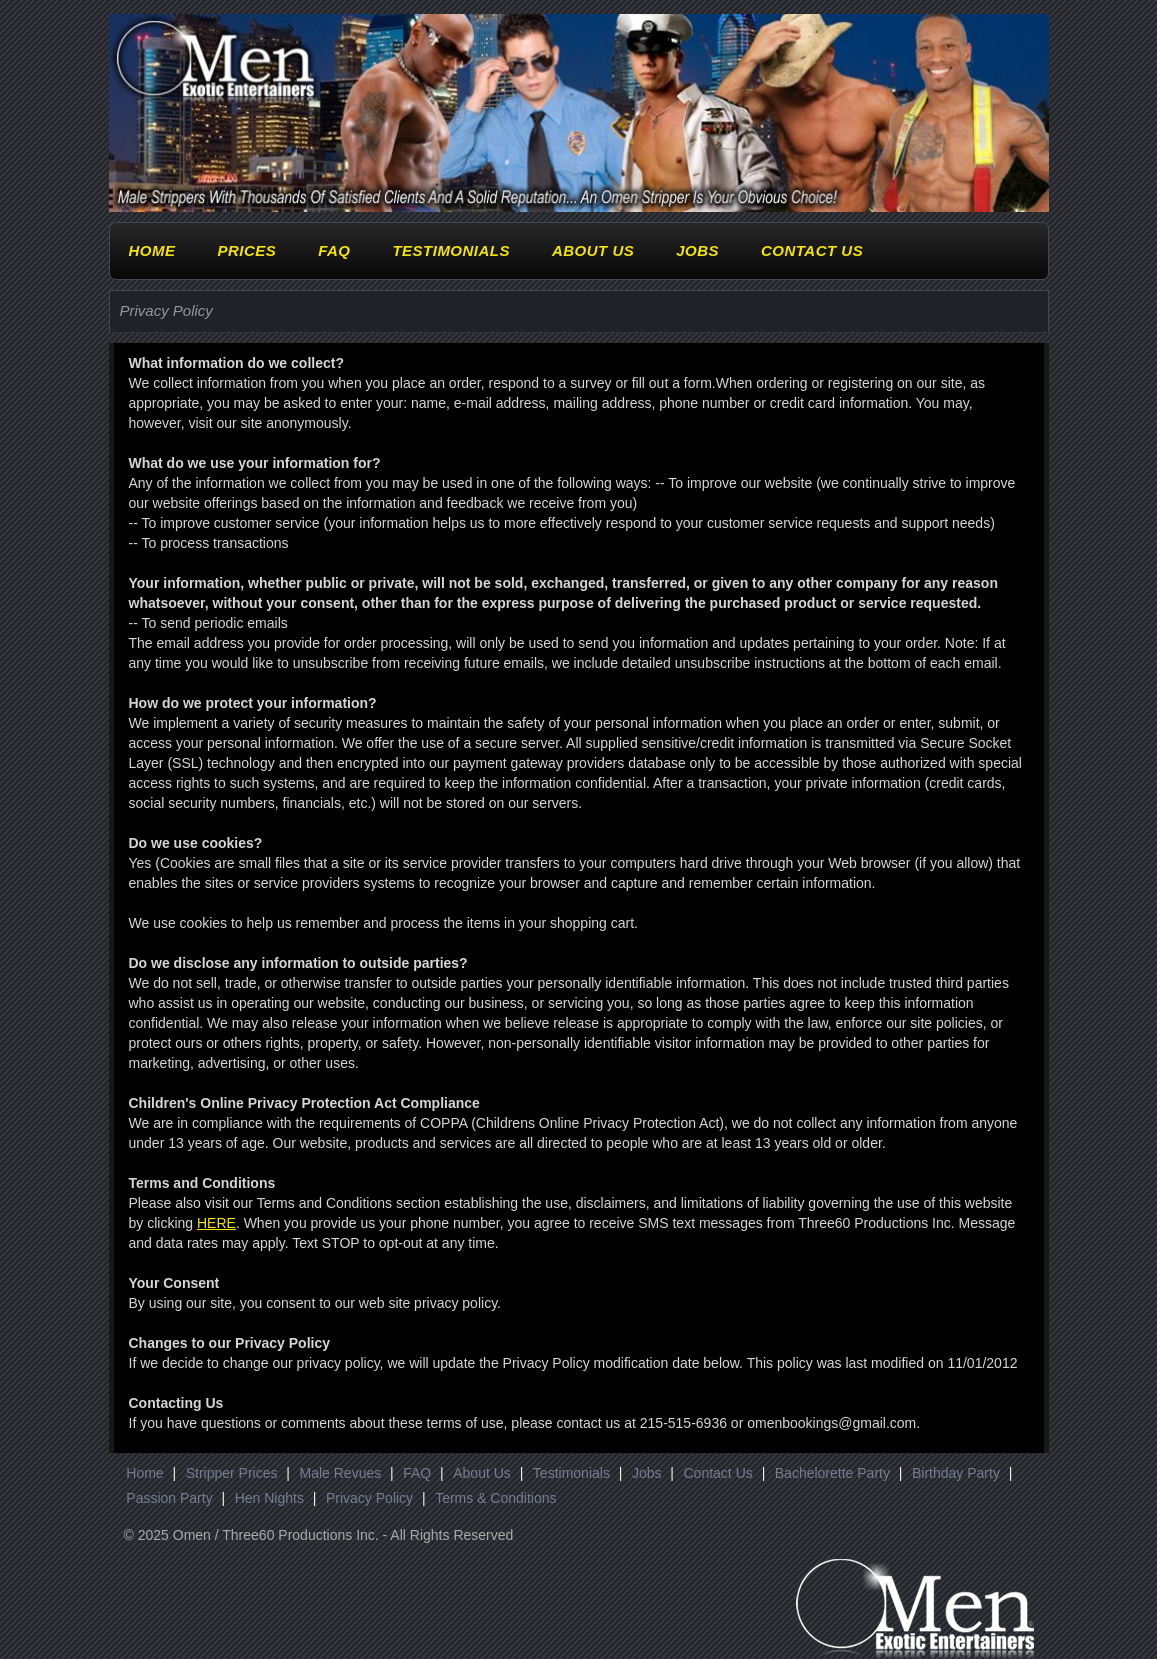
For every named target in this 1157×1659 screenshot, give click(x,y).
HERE (216, 1223)
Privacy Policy (369, 1498)
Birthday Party (956, 1473)
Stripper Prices (232, 1473)
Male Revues (341, 1473)
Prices (246, 250)
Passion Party (169, 1498)
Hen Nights (269, 1498)
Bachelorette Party (832, 1473)
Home (152, 250)
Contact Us (812, 250)
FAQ (334, 250)
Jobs (697, 250)
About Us (593, 250)
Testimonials (451, 250)
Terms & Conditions (495, 1498)
